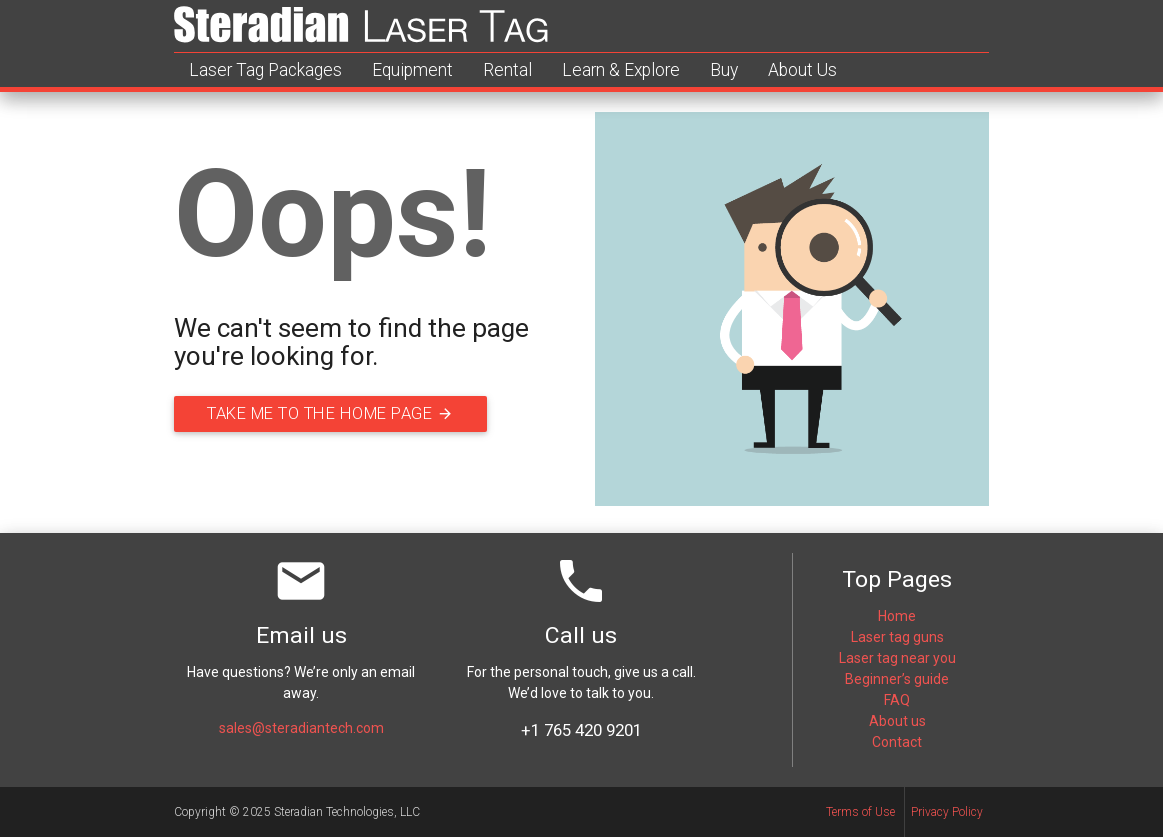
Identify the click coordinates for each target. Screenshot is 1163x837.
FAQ (897, 700)
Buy (724, 70)
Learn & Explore (621, 70)
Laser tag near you (897, 658)
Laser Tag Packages (265, 70)
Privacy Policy (947, 812)
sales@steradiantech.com (301, 728)
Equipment (412, 70)
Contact (897, 742)
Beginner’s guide (897, 679)
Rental (507, 70)
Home (897, 616)
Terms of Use (860, 812)
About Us (802, 70)
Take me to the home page (344, 414)
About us (897, 721)
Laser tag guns (897, 637)
